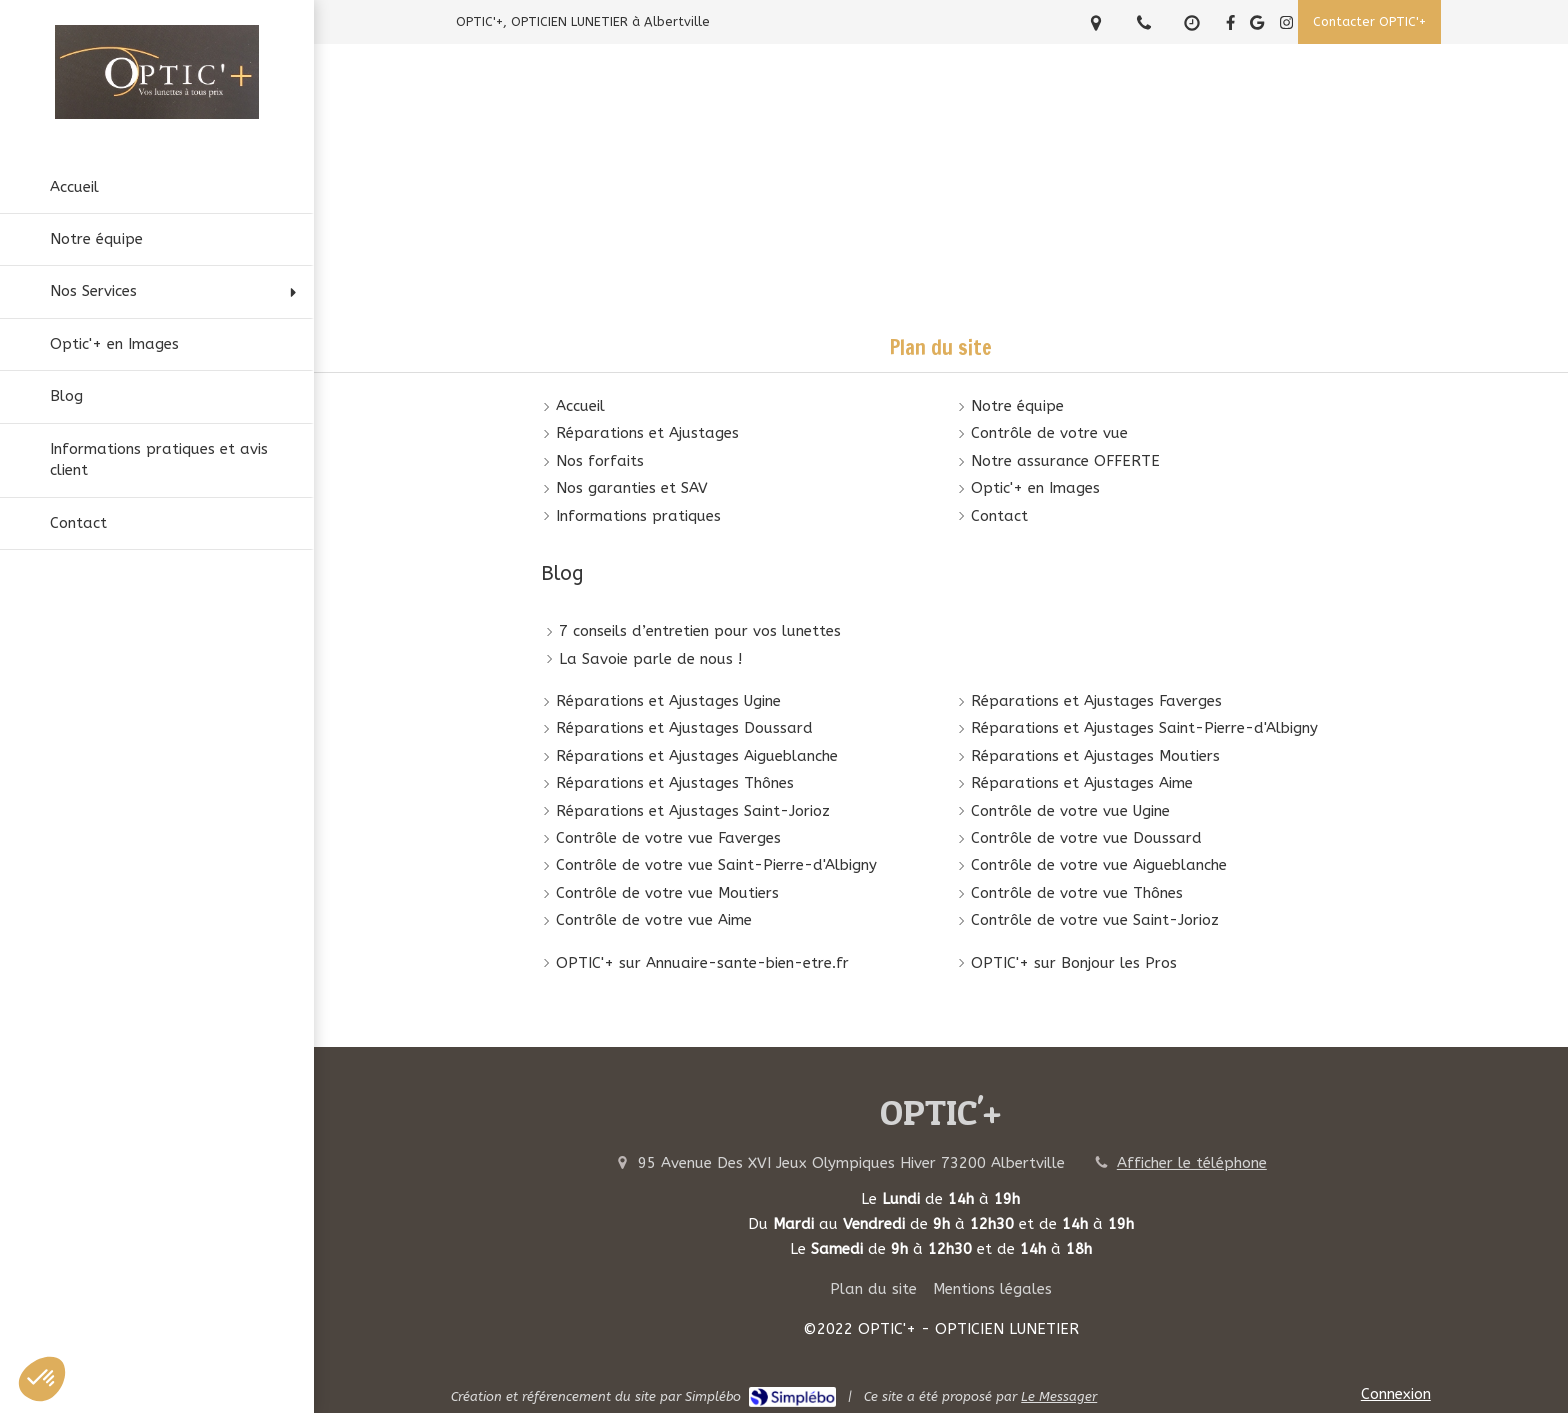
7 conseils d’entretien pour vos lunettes (700, 631)
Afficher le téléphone (1192, 1163)
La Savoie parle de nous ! (650, 659)
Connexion (1396, 1394)
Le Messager (1059, 1396)
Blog (562, 573)
